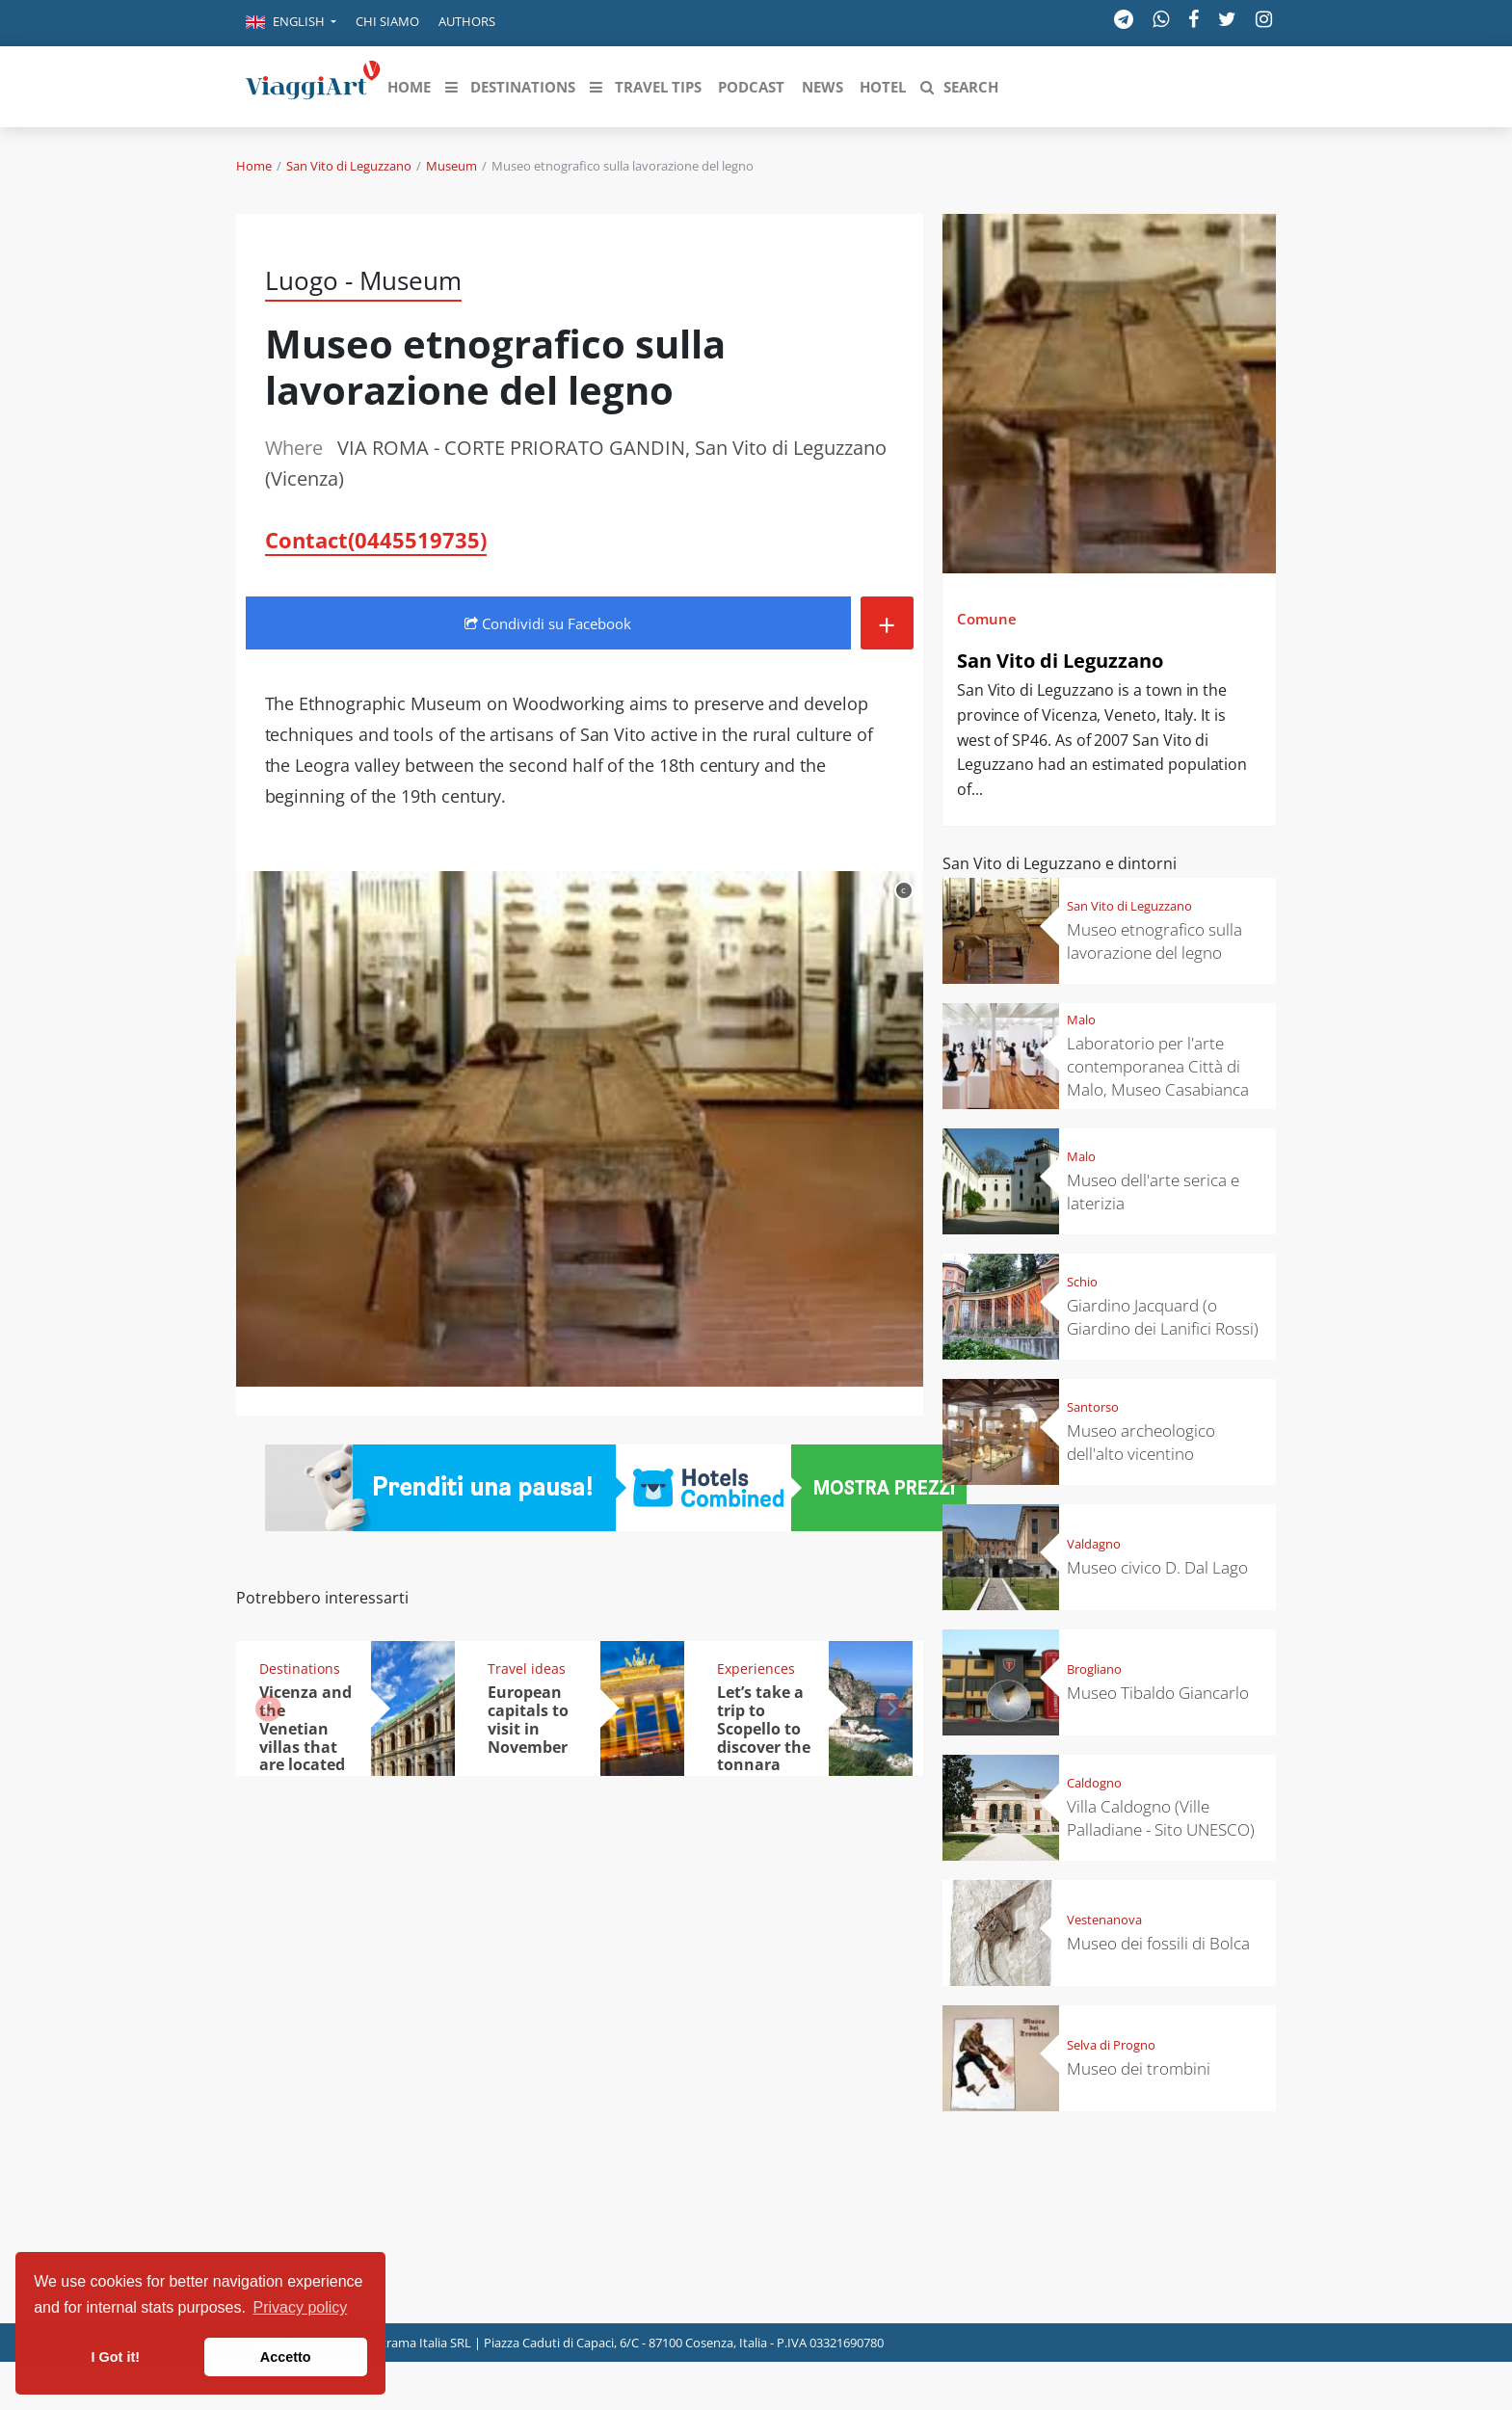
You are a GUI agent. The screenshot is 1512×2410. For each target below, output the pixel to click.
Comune (987, 618)
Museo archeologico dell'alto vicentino (1141, 1442)
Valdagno (1094, 1543)
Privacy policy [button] (300, 2307)
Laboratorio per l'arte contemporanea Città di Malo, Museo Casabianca (1158, 1066)
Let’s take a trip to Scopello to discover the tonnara (763, 1729)
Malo (1081, 1019)
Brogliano (1094, 1669)
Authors (466, 21)
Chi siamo (387, 21)
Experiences (756, 1668)
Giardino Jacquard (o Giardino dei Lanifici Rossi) (1163, 1316)
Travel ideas (527, 1668)
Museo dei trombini (1138, 2068)
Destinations (299, 1668)
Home (254, 165)
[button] (291, 23)
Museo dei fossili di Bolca (1158, 1943)
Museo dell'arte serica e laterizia (1153, 1191)
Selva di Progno (1111, 2044)
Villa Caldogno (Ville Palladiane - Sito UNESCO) (1161, 1818)
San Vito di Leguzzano (348, 165)
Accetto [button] (285, 2357)
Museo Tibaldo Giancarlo (1158, 1693)
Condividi (547, 623)
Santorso (1093, 1407)
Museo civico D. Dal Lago (1157, 1567)
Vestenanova (1104, 1919)
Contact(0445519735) (376, 539)
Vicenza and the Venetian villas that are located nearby (305, 1737)
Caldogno (1094, 1782)
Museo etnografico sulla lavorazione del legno (1154, 941)
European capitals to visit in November (528, 1720)
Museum (451, 165)
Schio (1082, 1281)
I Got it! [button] (116, 2357)
